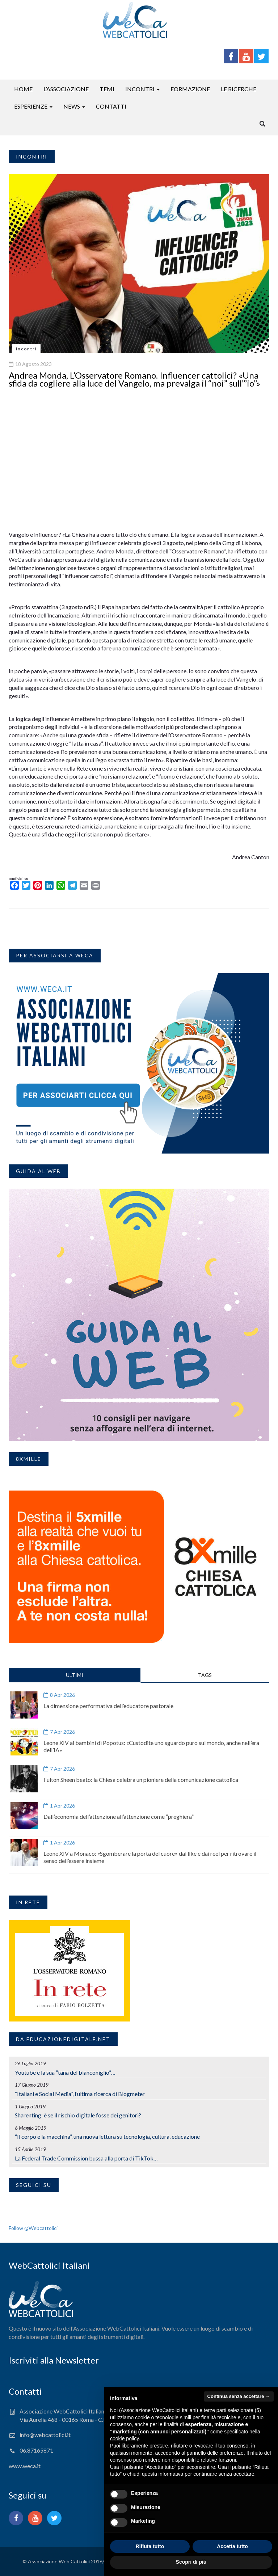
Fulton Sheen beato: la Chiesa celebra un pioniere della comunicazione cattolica (140, 1779)
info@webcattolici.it (45, 2434)
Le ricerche (238, 88)
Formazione (190, 88)
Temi (107, 88)
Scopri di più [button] (191, 2562)
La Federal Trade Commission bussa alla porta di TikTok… (86, 2158)
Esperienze (30, 106)
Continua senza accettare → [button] (238, 2396)
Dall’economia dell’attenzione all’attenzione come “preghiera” (118, 1816)
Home (23, 88)
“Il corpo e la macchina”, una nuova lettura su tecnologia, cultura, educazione (107, 2136)
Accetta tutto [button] (232, 2546)
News (71, 106)
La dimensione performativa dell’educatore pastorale (108, 1705)
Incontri (140, 88)
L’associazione (66, 88)
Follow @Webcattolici (33, 2228)
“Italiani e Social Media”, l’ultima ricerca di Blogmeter (80, 2093)
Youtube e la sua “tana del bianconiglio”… (65, 2072)
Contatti (111, 106)
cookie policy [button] (124, 2438)
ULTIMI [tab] (74, 1675)
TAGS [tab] (205, 1675)
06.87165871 (36, 2450)
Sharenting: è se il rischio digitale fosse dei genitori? (78, 2115)
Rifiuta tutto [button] (150, 2546)
